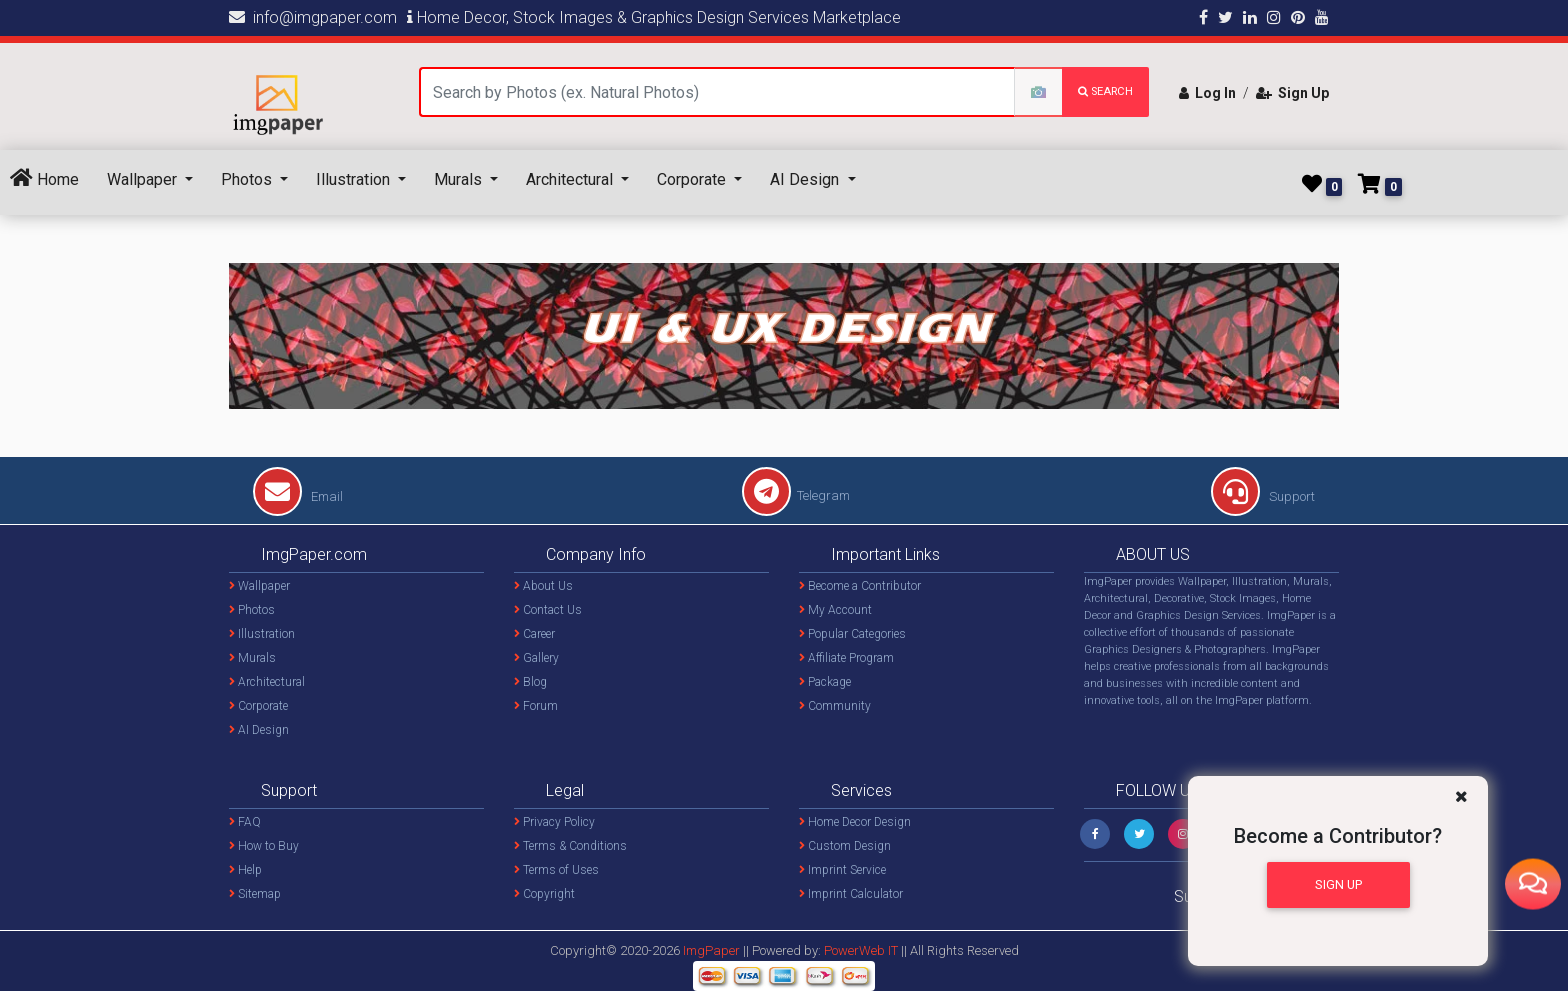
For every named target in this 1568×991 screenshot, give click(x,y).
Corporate (693, 179)
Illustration (355, 179)
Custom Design (845, 846)
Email (298, 496)
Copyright (544, 894)
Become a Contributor (860, 586)
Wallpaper (144, 179)
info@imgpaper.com (313, 17)
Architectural (571, 179)
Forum (536, 706)
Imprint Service (842, 870)
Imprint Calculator (851, 894)
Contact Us (548, 610)
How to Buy (264, 846)
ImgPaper (711, 950)
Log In (1207, 93)
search (1105, 91)
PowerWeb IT (862, 950)
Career (534, 634)
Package (825, 682)
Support (1263, 496)
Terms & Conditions (570, 846)
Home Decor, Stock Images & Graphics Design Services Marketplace (654, 17)
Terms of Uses (556, 870)
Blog (530, 682)
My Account (835, 610)
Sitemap (255, 894)
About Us (543, 586)
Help (245, 870)
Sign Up (1292, 93)
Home (44, 178)
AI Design (806, 179)
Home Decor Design (855, 822)
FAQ (245, 822)
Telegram (796, 495)
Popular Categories (852, 634)
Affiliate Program (846, 658)
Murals (460, 179)
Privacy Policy (554, 822)
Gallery (536, 658)
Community (835, 706)
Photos (248, 179)
